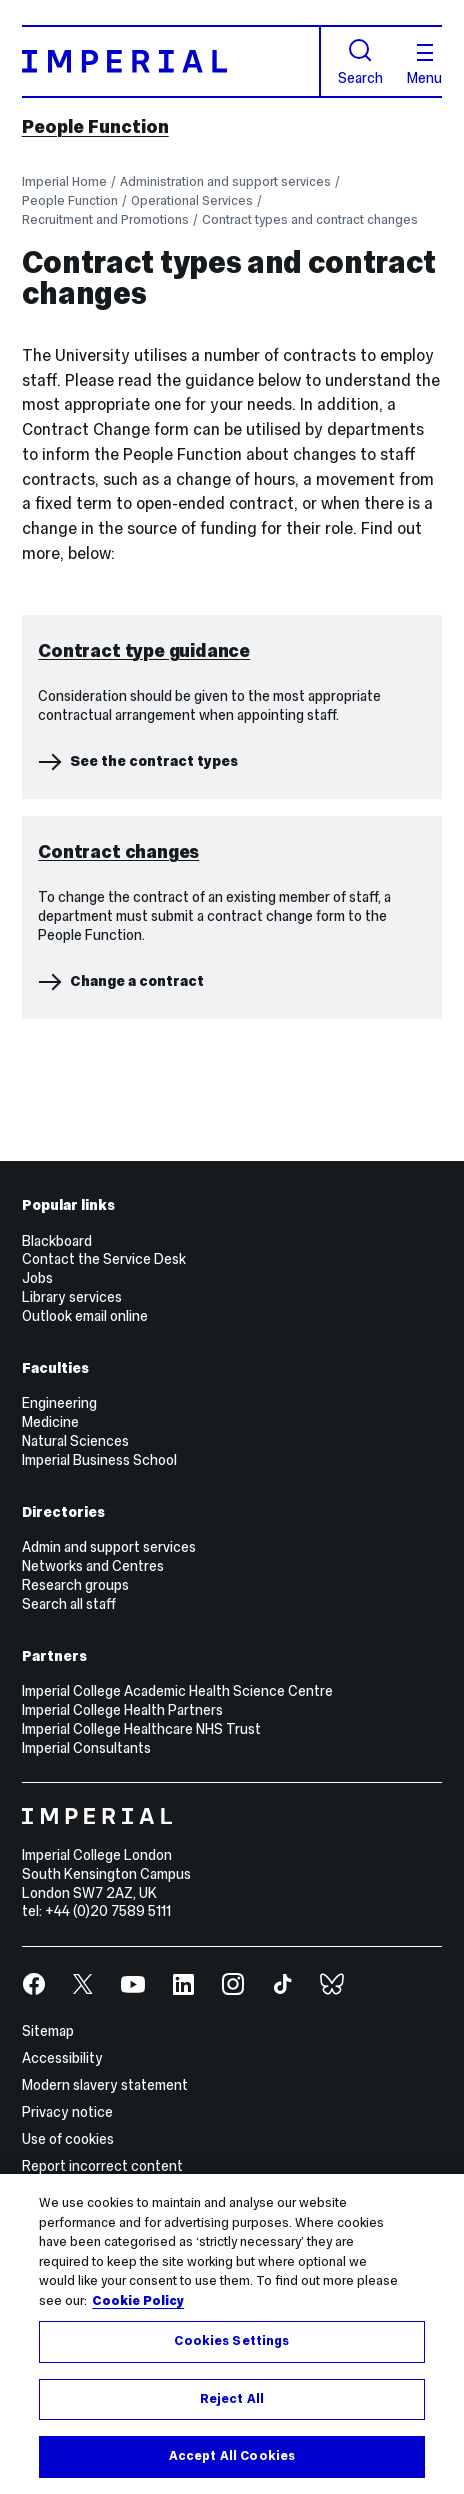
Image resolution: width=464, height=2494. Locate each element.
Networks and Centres (93, 1804)
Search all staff (69, 1842)
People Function (95, 126)
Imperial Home (64, 181)
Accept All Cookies (232, 2456)
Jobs (37, 1517)
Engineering (59, 1642)
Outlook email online (85, 1554)
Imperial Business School (99, 1698)
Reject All (232, 2399)
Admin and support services (109, 1785)
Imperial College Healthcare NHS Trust (141, 1967)
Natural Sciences (75, 1679)
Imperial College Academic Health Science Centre (177, 1929)
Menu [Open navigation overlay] (424, 64)
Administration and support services (225, 181)
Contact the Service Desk (104, 1498)
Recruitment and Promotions (105, 219)
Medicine (50, 1660)
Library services (72, 1536)
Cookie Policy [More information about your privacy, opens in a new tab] (138, 2301)
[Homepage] (171, 61)
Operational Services (192, 200)
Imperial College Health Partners (122, 1948)
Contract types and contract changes (310, 219)
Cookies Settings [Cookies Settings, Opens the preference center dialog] (231, 2341)
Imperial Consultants (86, 1986)
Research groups (75, 1823)
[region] (232, 2334)
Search (360, 61)
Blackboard (57, 1479)
